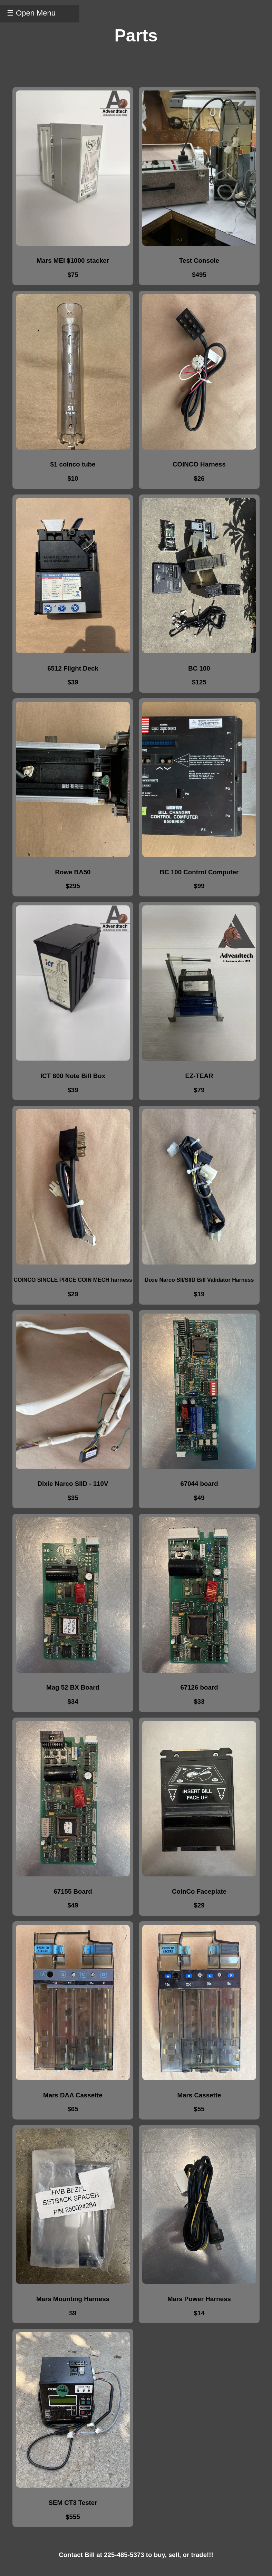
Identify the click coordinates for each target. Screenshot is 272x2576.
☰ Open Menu (31, 13)
